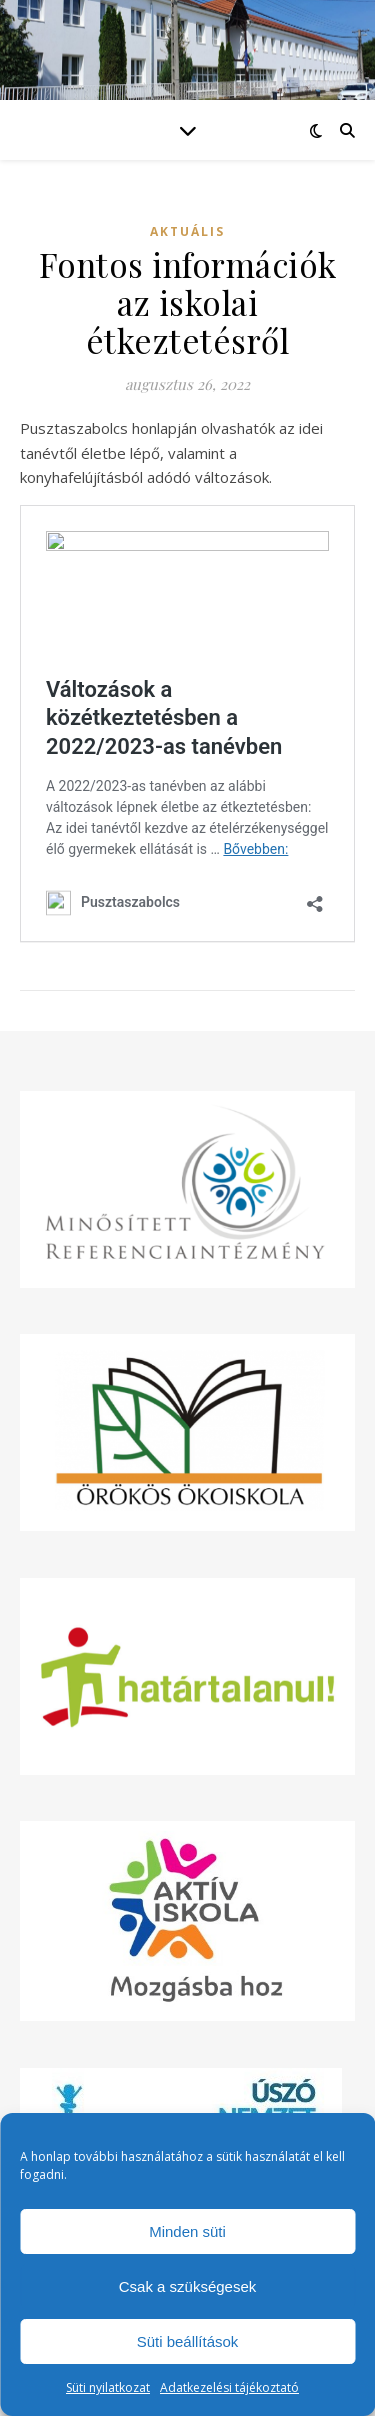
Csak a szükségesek (188, 2286)
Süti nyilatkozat (108, 2387)
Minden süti (187, 2231)
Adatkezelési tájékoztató (229, 2387)
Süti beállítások (188, 2341)
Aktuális (187, 231)
